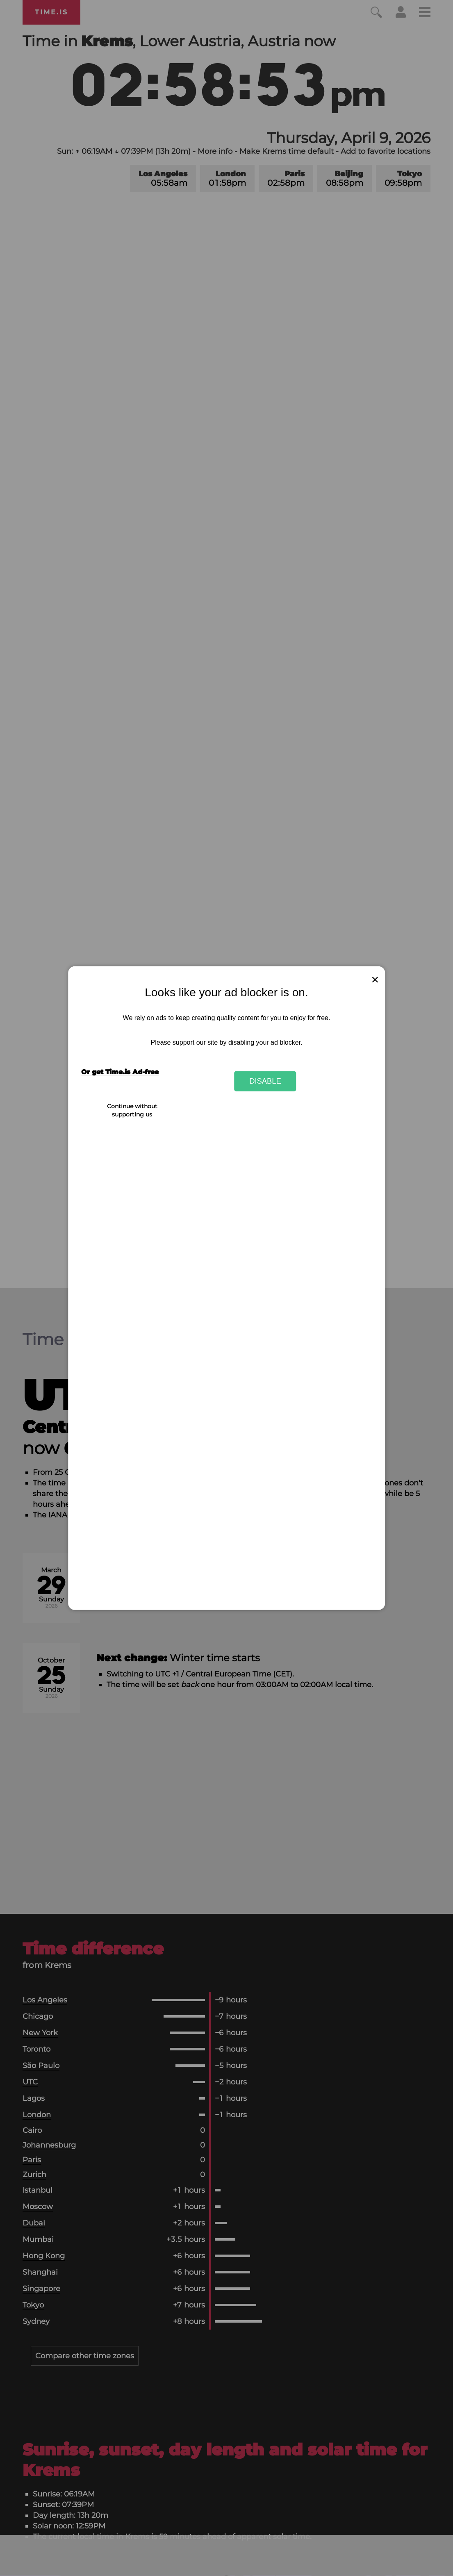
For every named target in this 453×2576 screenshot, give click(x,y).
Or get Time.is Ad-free (120, 1072)
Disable (265, 1081)
